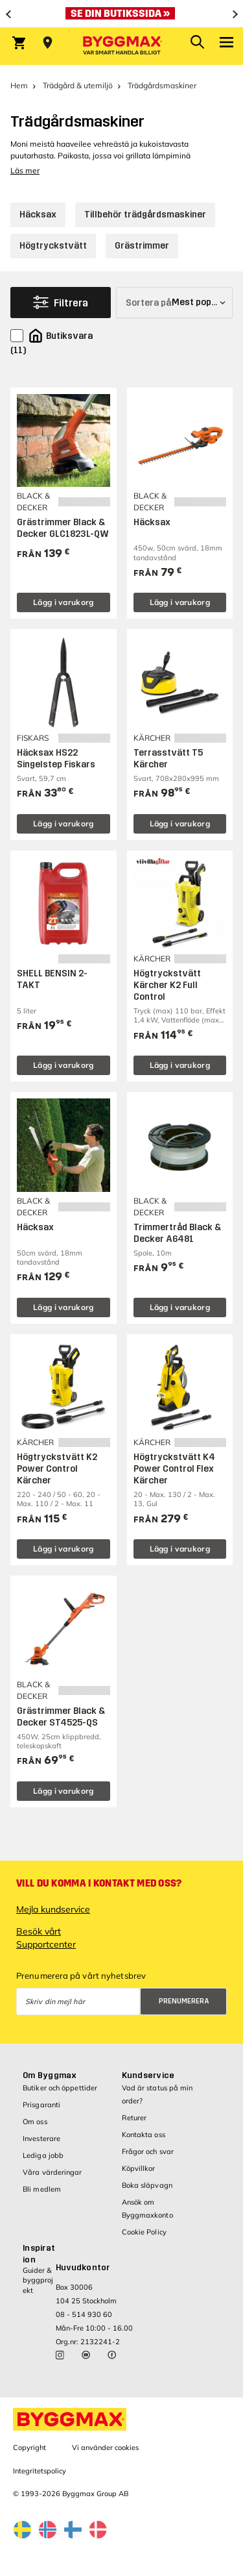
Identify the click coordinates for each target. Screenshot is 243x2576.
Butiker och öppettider (60, 2087)
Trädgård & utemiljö (78, 85)
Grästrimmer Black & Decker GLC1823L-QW (63, 528)
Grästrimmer (142, 245)
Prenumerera (184, 2001)
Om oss (35, 2121)
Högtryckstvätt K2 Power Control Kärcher (57, 1469)
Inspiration (39, 2254)
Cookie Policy (144, 2231)
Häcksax (37, 214)
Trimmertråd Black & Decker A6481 (177, 1233)
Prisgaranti (41, 2104)
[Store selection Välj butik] (47, 42)
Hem (19, 85)
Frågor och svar (148, 2151)
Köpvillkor (139, 2168)
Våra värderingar (52, 2172)
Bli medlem (42, 2189)
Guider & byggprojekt (38, 2280)
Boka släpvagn (147, 2185)
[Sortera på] (174, 302)
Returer (134, 2117)
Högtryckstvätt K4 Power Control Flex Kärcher (174, 1469)
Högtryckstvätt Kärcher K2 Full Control (167, 985)
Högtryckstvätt (53, 245)
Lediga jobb (43, 2155)
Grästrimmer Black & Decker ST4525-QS (61, 1716)
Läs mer (25, 170)
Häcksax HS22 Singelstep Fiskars (56, 758)
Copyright (29, 2447)
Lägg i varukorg (63, 602)
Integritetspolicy (39, 2470)
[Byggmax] (122, 46)
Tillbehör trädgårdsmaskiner (145, 214)
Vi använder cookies (105, 2447)
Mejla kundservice (53, 1909)
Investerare (41, 2138)
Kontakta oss (143, 2134)
